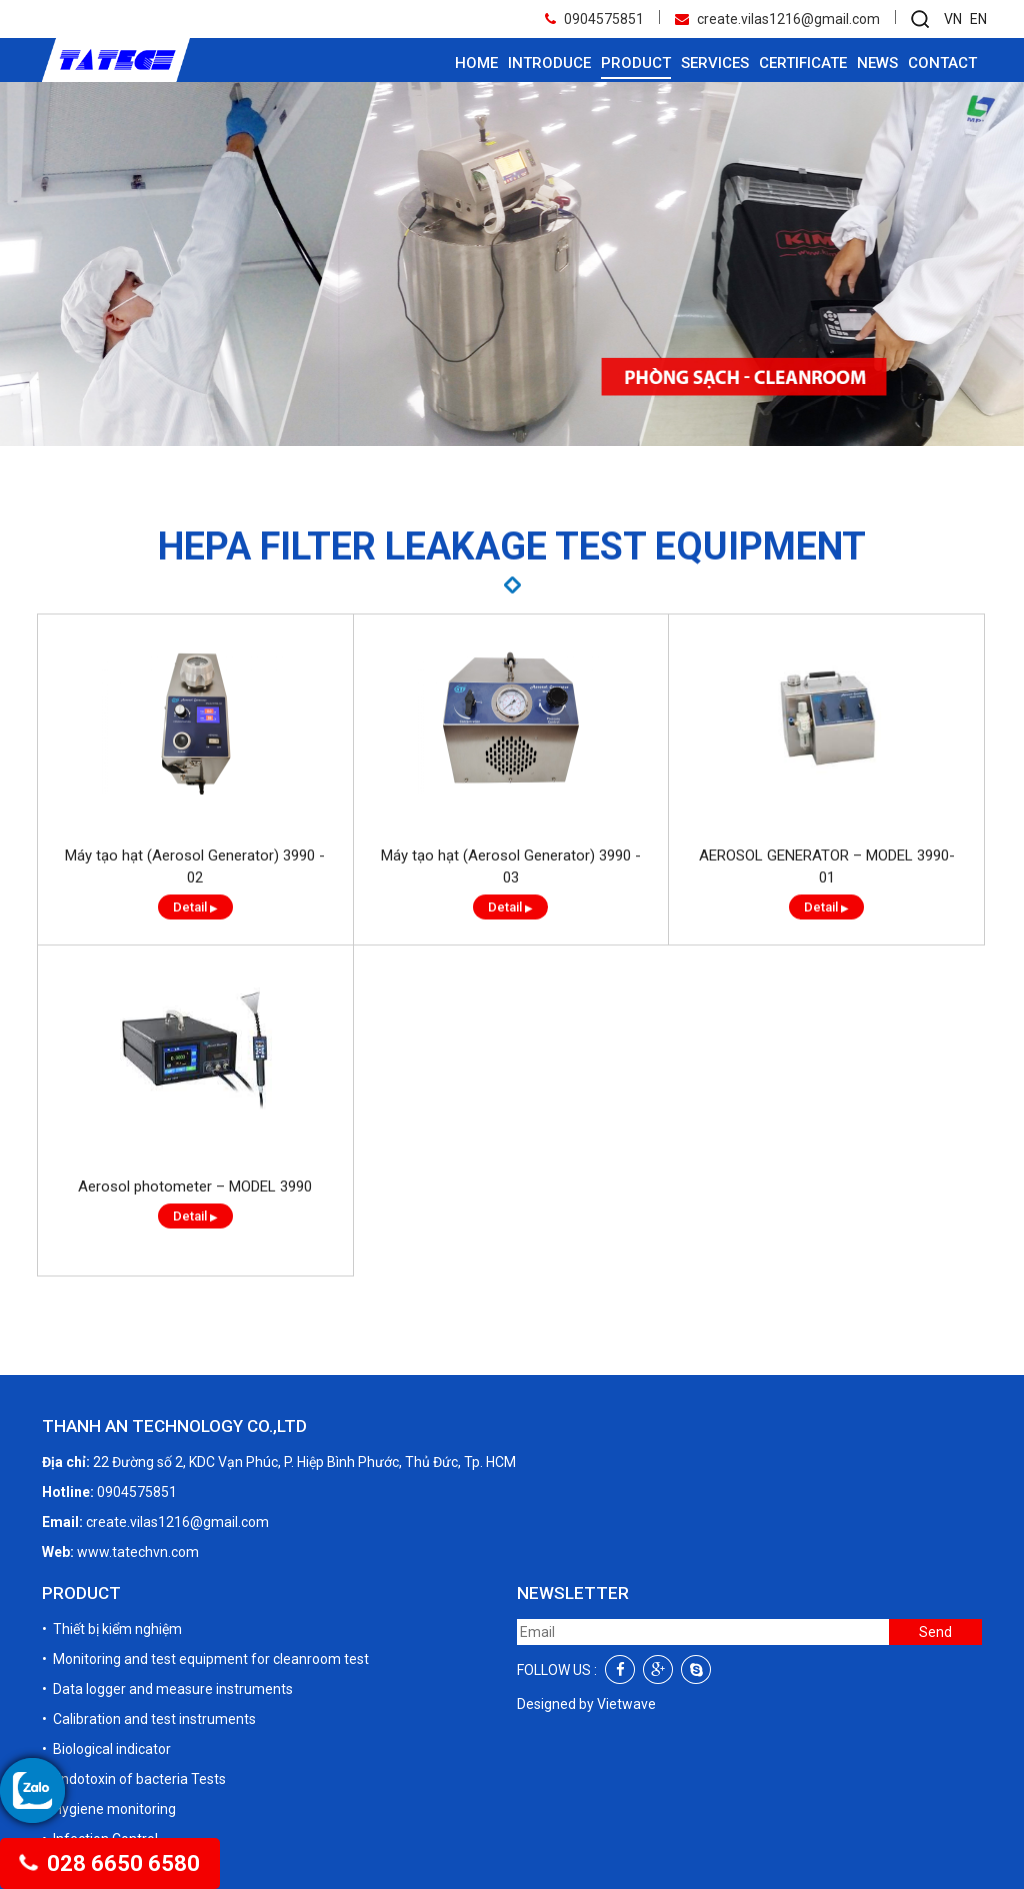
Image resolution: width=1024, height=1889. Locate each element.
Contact (942, 63)
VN (953, 19)
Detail (195, 942)
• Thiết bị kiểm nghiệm (112, 1629)
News (877, 63)
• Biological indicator (106, 1749)
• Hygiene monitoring (109, 1809)
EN (978, 19)
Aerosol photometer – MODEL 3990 (195, 1222)
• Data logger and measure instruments (167, 1689)
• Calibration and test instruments (149, 1719)
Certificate (803, 63)
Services (715, 63)
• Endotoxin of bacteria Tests (134, 1779)
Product (636, 63)
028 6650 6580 (110, 1863)
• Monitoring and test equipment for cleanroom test (205, 1659)
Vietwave (626, 1704)
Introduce (549, 63)
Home (476, 63)
